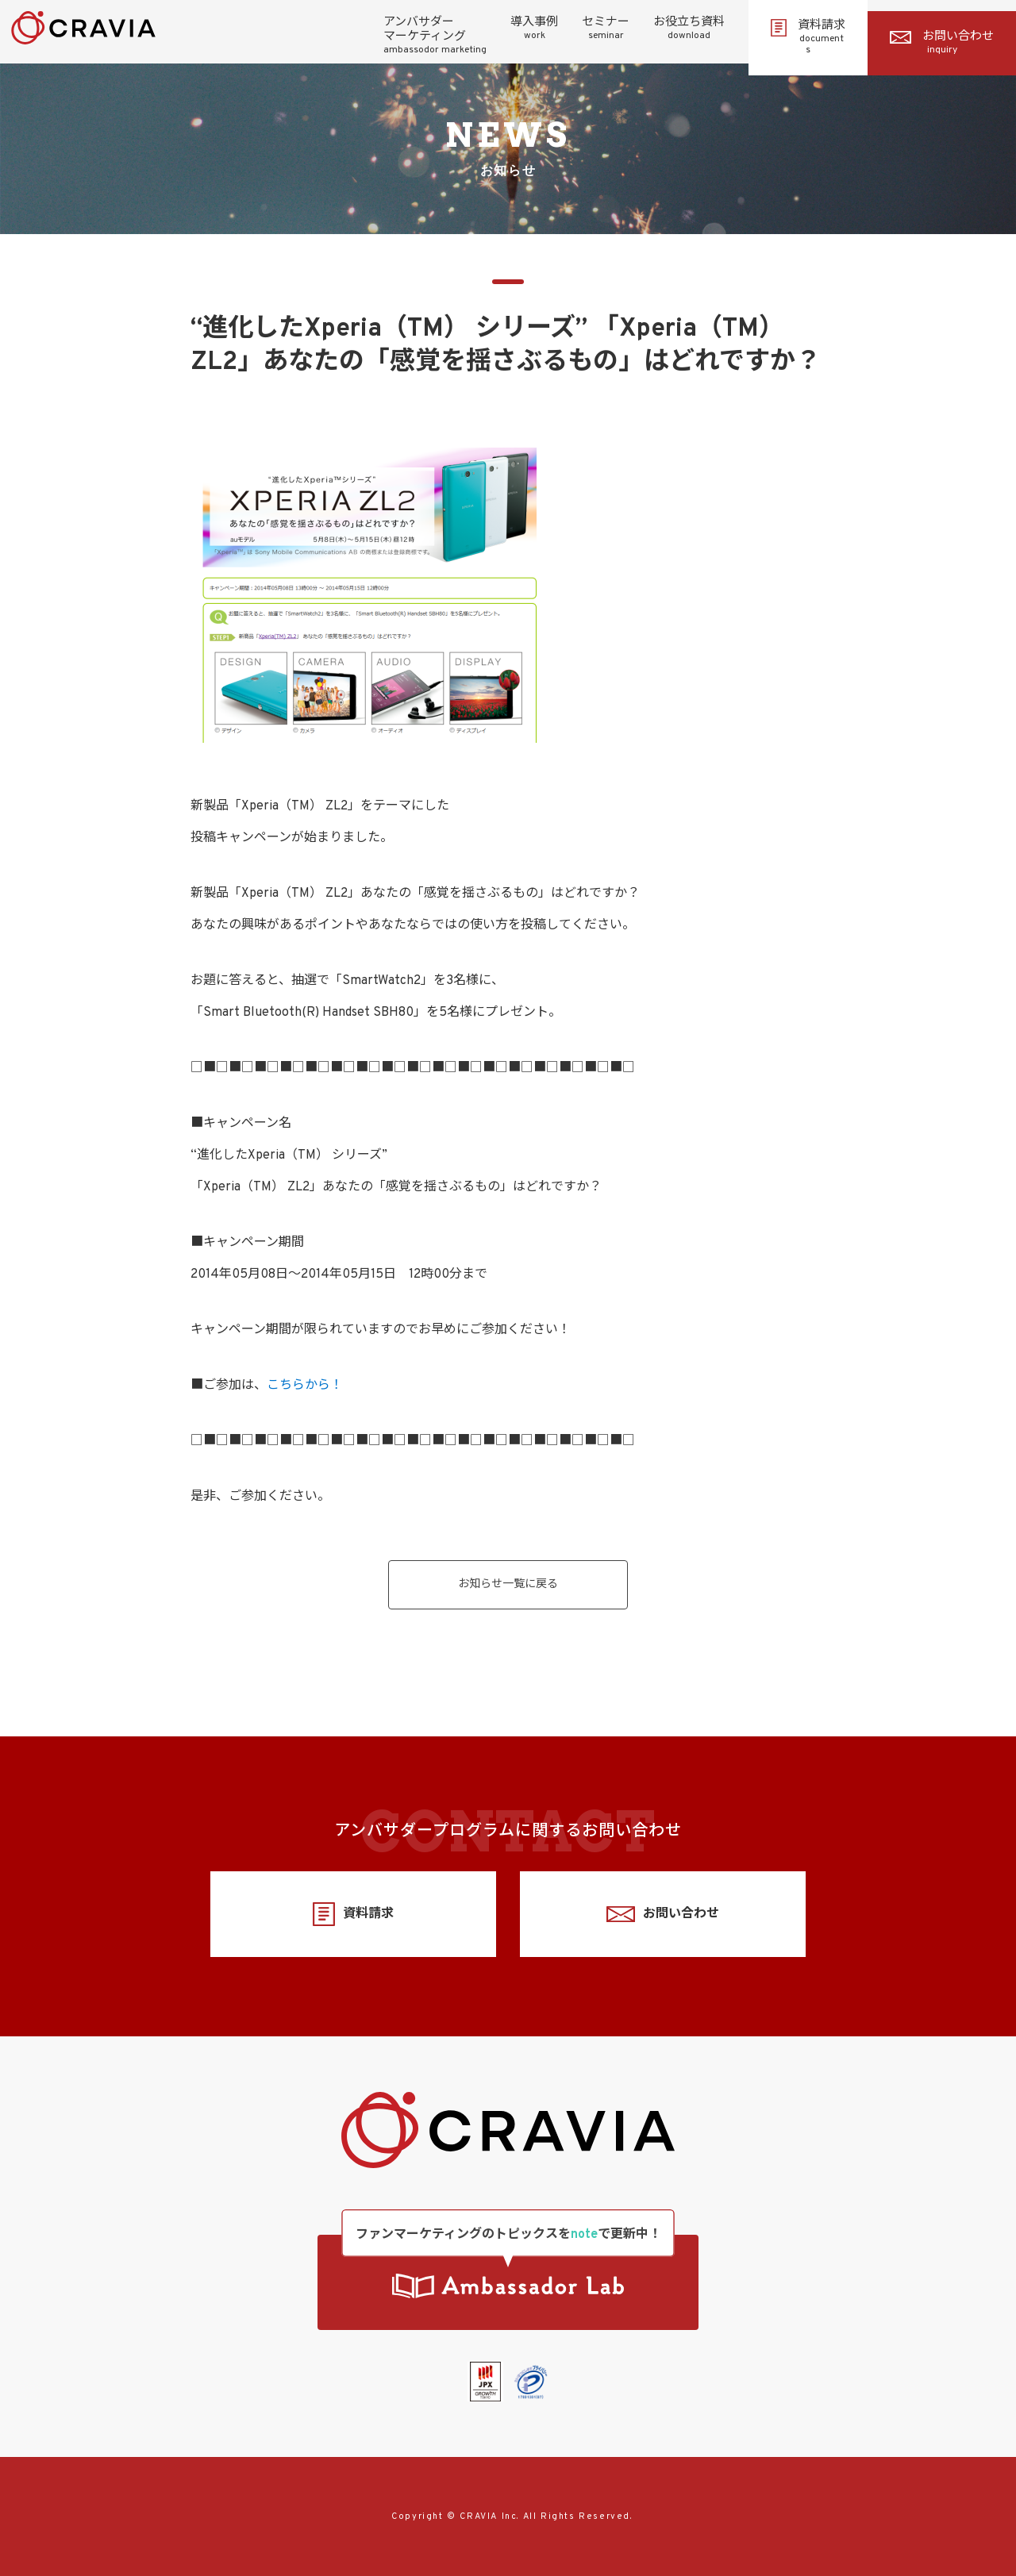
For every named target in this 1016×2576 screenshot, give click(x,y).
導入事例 (534, 28)
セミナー (605, 28)
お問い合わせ (942, 42)
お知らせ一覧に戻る (508, 1584)
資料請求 (808, 37)
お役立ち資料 (689, 28)
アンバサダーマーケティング (435, 35)
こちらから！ (305, 1386)
